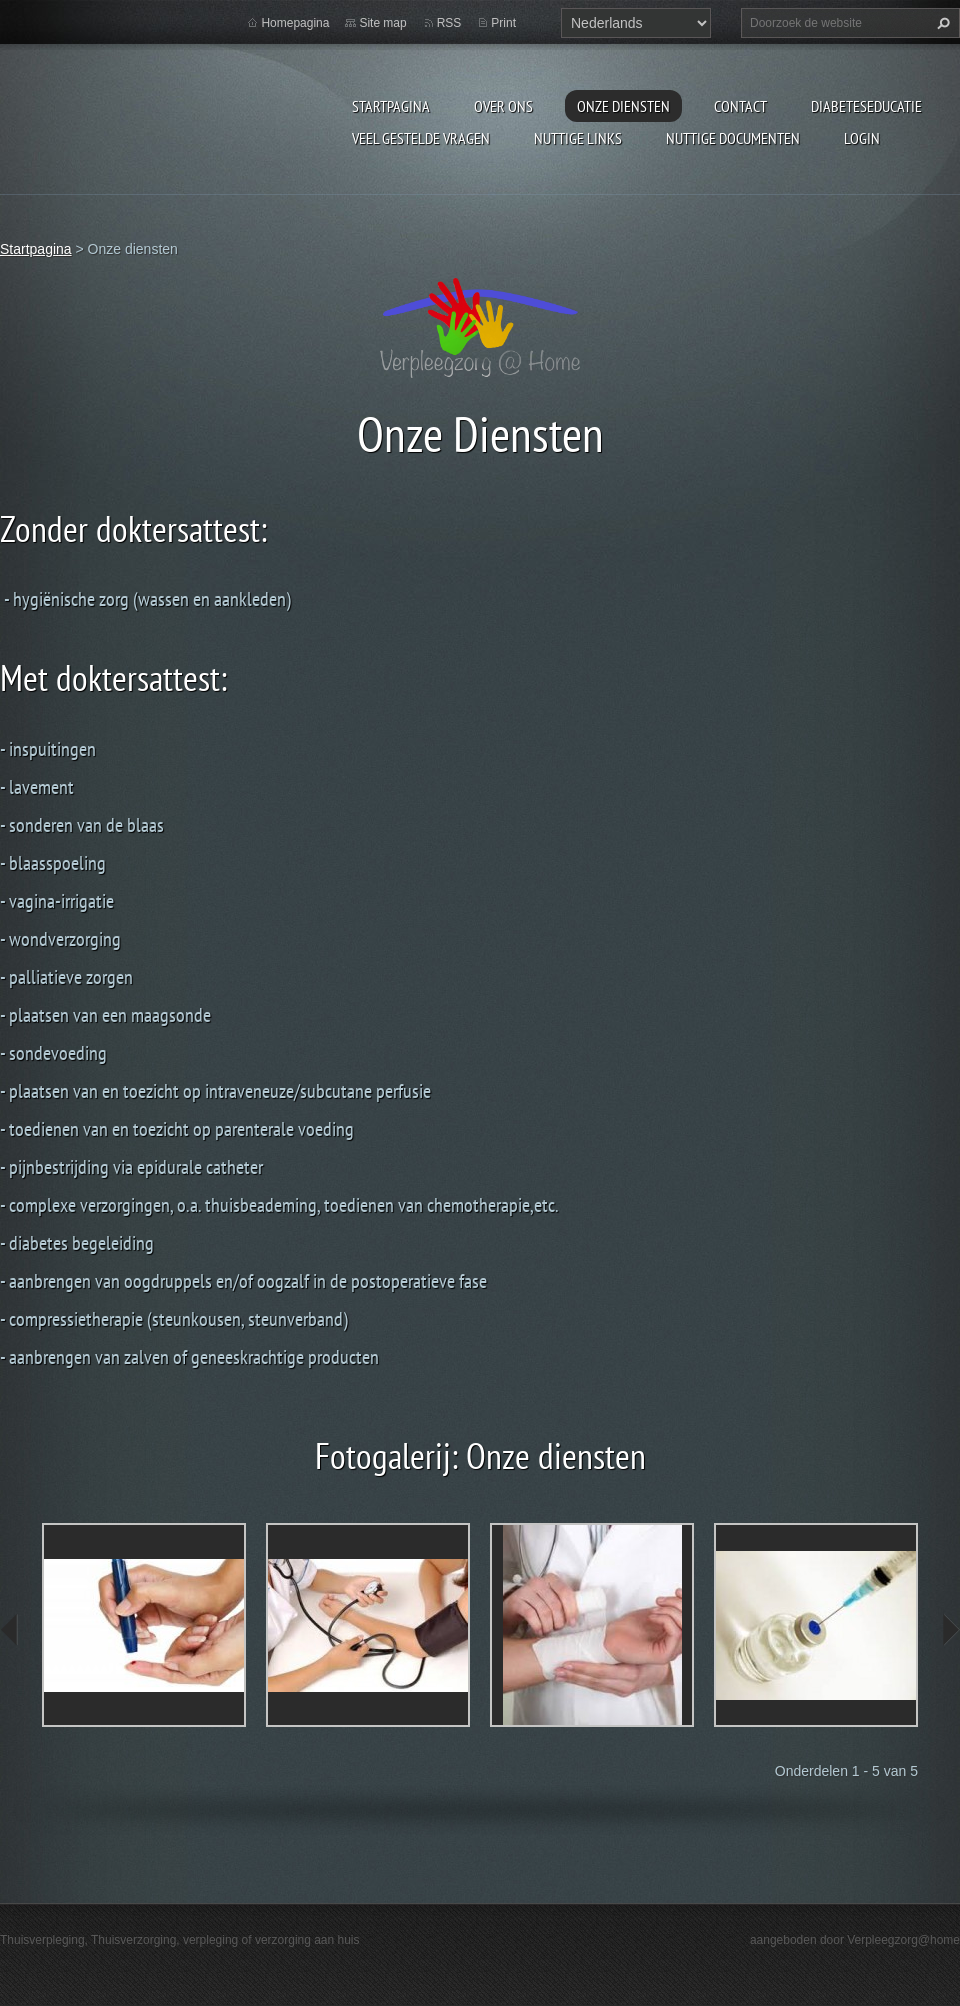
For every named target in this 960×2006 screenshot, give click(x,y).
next (950, 1630)
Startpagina (391, 106)
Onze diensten (623, 106)
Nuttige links (578, 138)
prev (10, 1630)
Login (862, 138)
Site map (382, 23)
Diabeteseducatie (866, 106)
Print (503, 23)
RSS (449, 23)
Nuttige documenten (733, 138)
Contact (740, 106)
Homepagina (295, 23)
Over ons (503, 106)
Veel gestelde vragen (421, 138)
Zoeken (941, 23)
